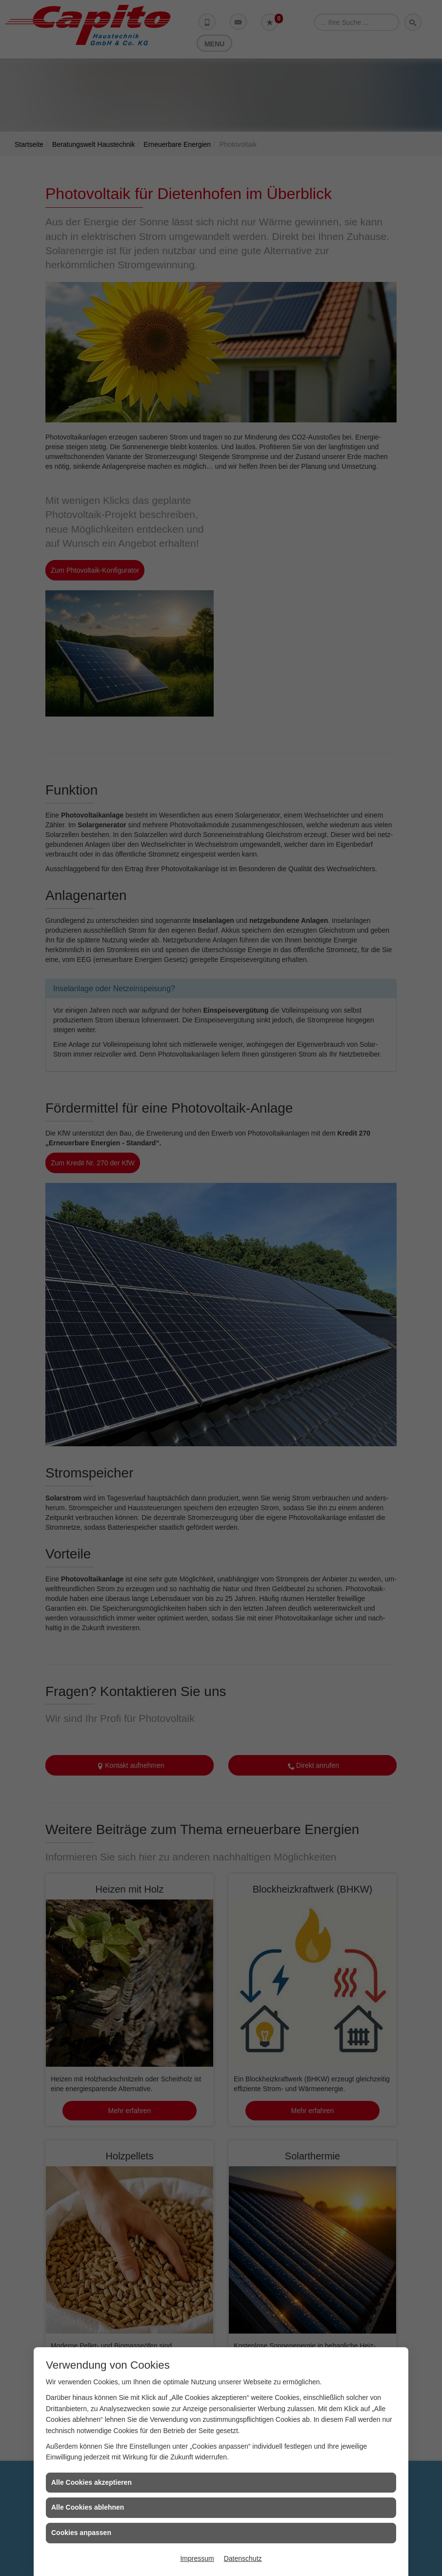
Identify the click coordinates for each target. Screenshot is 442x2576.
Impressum (197, 2558)
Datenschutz (243, 2558)
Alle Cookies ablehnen (87, 2507)
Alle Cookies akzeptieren (91, 2482)
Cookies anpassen (81, 2532)
